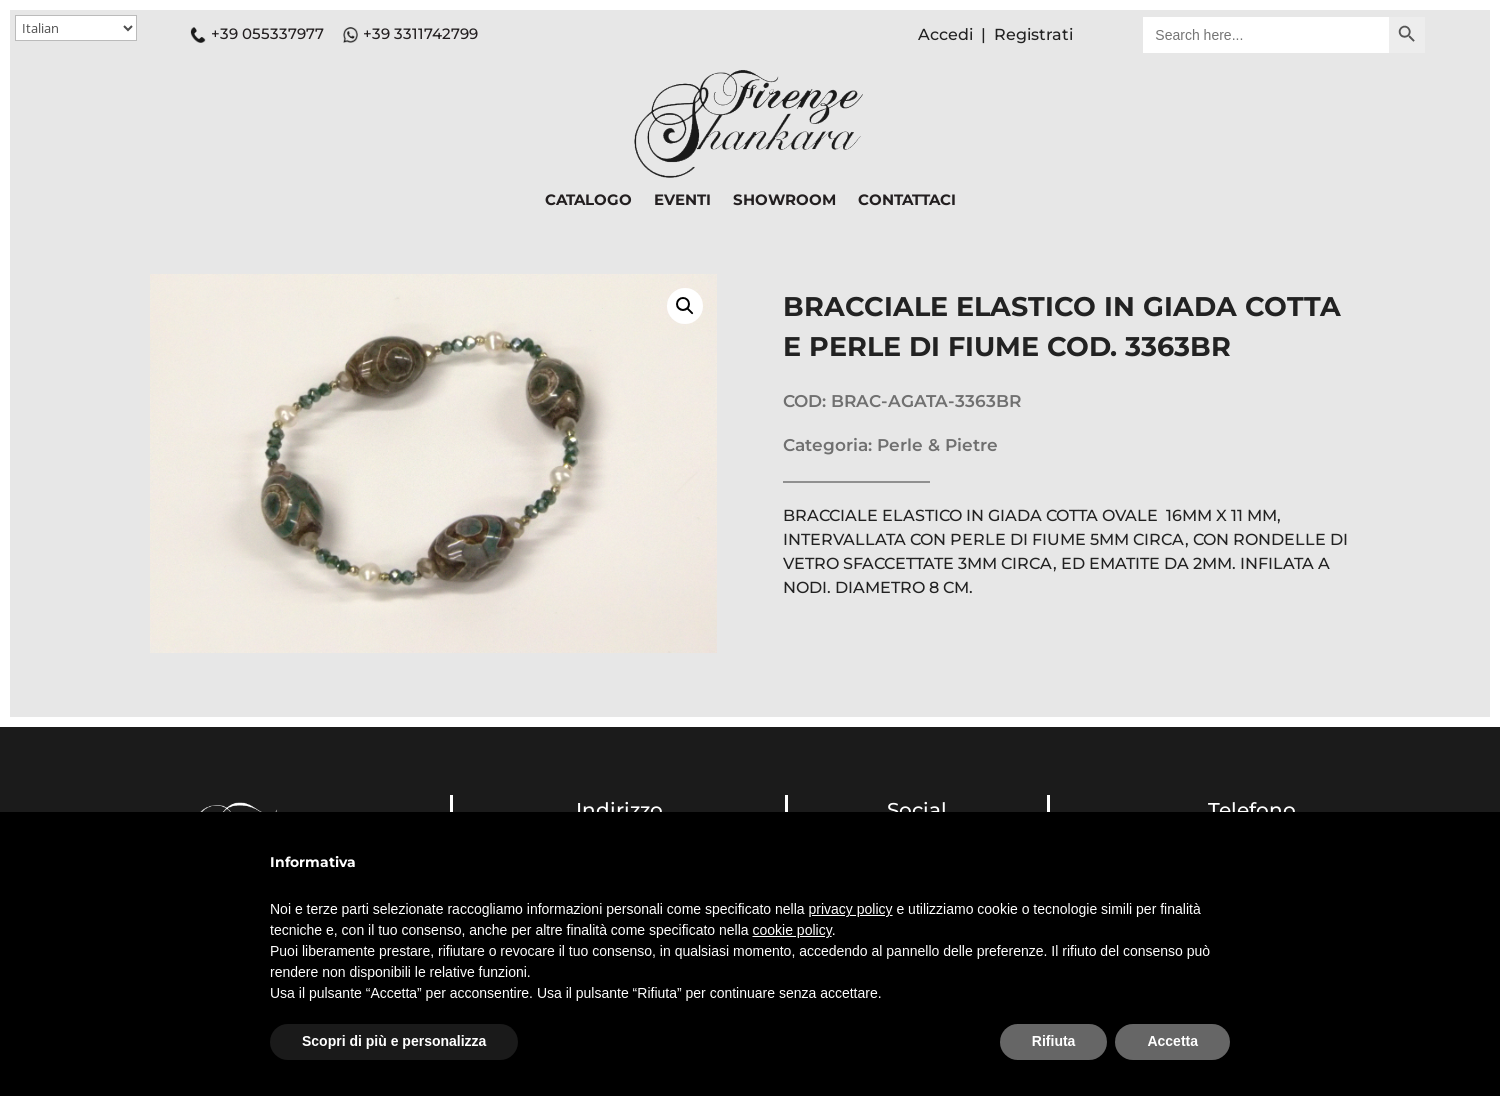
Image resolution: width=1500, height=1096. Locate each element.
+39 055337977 (257, 33)
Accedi (945, 34)
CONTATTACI (907, 201)
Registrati (1033, 34)
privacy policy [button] (851, 909)
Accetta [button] (1172, 1041)
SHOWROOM (784, 201)
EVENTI (682, 201)
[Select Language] (76, 28)
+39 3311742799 (420, 33)
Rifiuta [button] (1054, 1041)
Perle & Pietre (937, 445)
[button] (685, 306)
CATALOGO (588, 201)
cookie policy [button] (792, 930)
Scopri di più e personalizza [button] (394, 1041)
